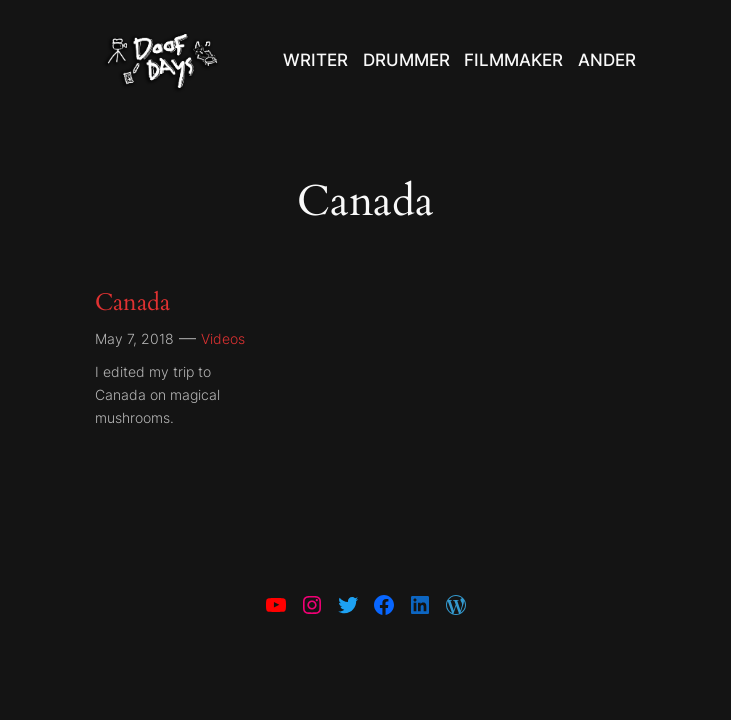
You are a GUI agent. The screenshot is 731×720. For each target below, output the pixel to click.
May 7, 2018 (134, 338)
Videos (223, 338)
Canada (132, 302)
